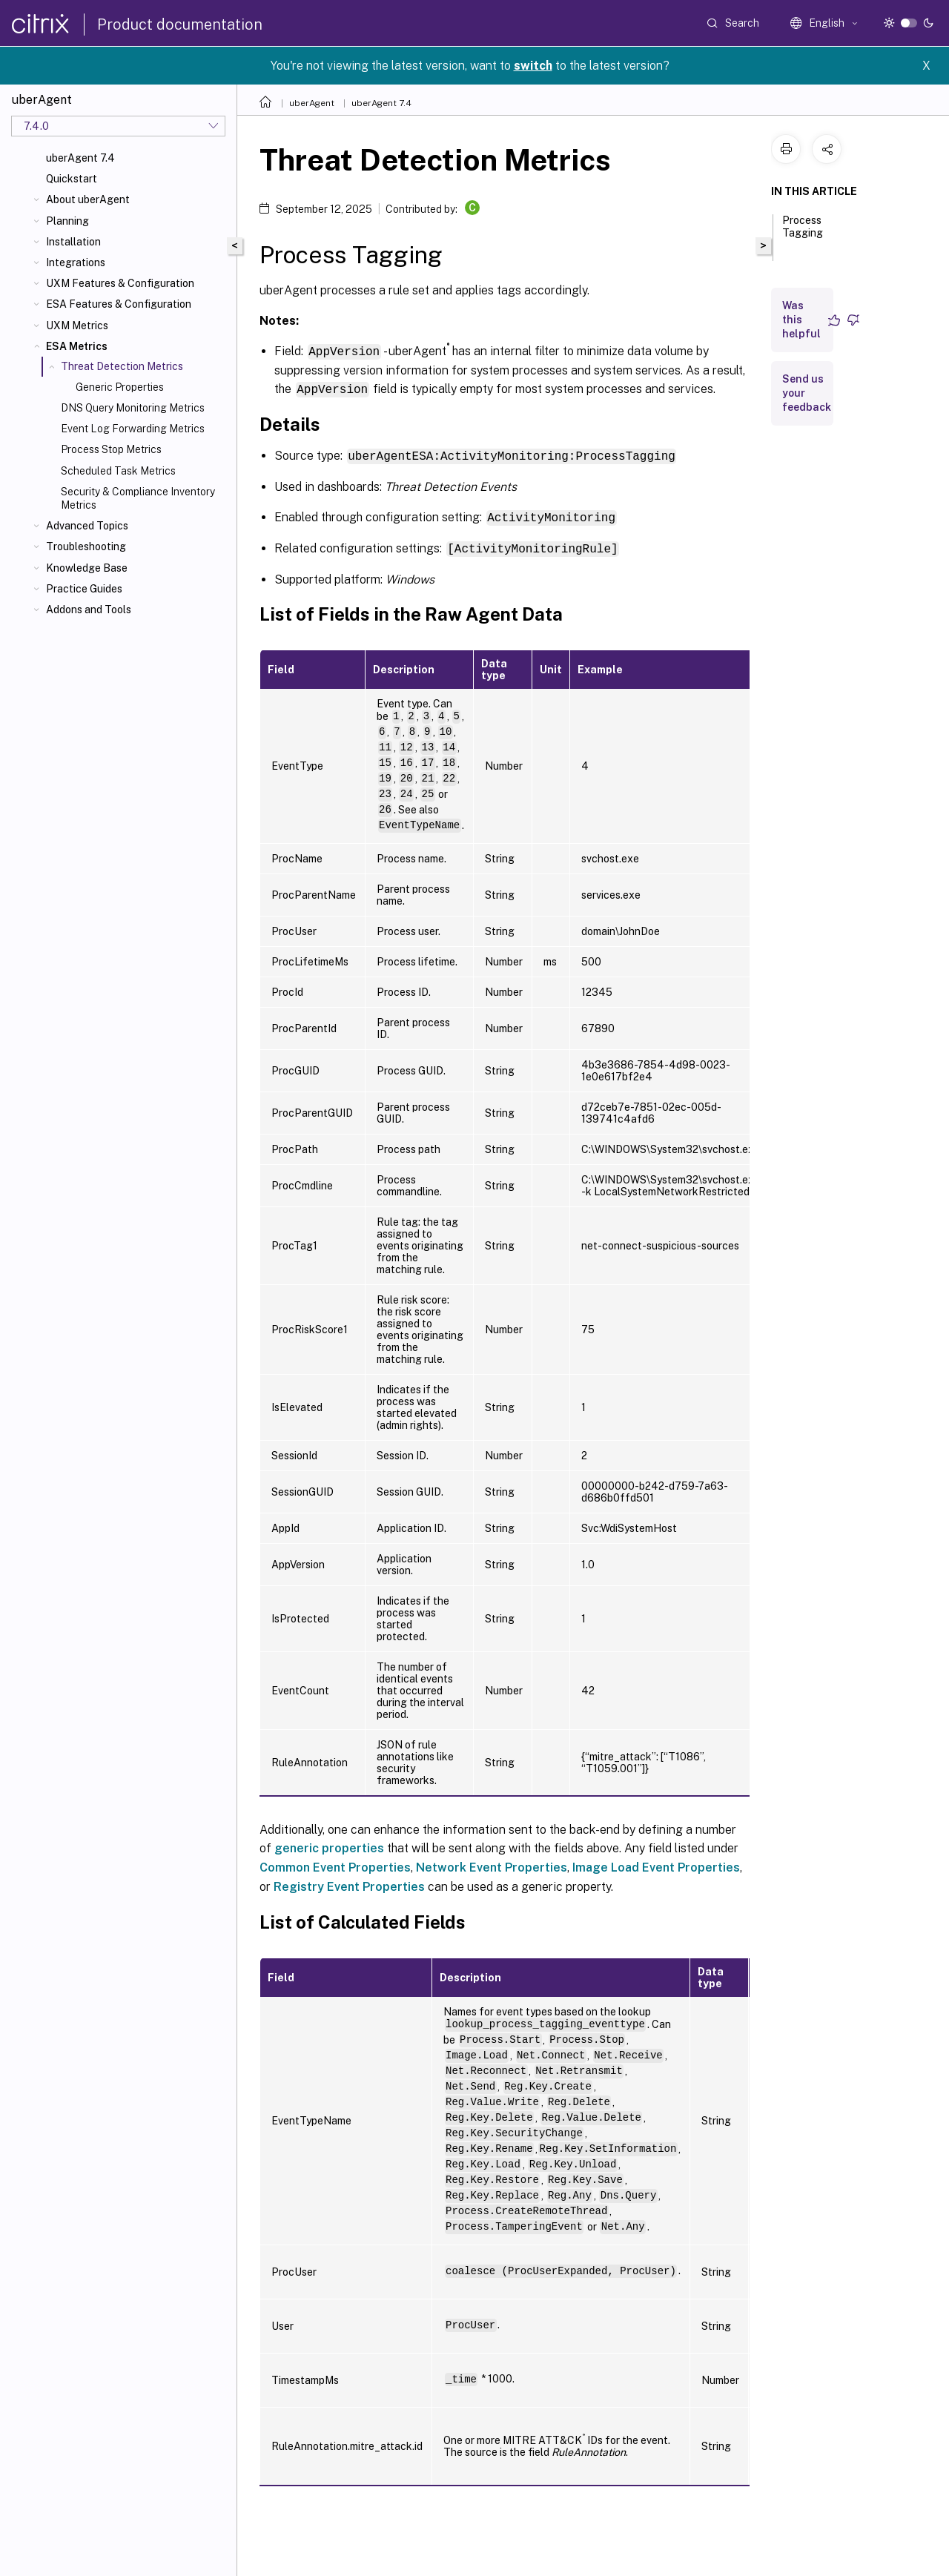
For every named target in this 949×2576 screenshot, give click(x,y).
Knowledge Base (87, 568)
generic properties (329, 1844)
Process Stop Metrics (111, 449)
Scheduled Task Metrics (118, 471)
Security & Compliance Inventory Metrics (138, 498)
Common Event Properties (335, 1864)
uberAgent (311, 103)
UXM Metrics (77, 325)
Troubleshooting (86, 546)
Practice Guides (84, 589)
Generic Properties (120, 387)
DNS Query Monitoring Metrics (133, 408)
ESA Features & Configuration (118, 304)
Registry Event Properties (349, 1883)
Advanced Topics (87, 526)
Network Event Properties (491, 1864)
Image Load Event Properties (656, 1864)
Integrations (75, 262)
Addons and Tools (88, 609)
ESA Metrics (77, 346)
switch (533, 66)
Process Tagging (802, 233)
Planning (67, 221)
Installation (73, 242)
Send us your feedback (806, 393)
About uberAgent (88, 199)
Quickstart (71, 179)
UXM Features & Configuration (120, 283)
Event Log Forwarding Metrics (133, 429)
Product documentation (179, 24)
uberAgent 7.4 (80, 158)
